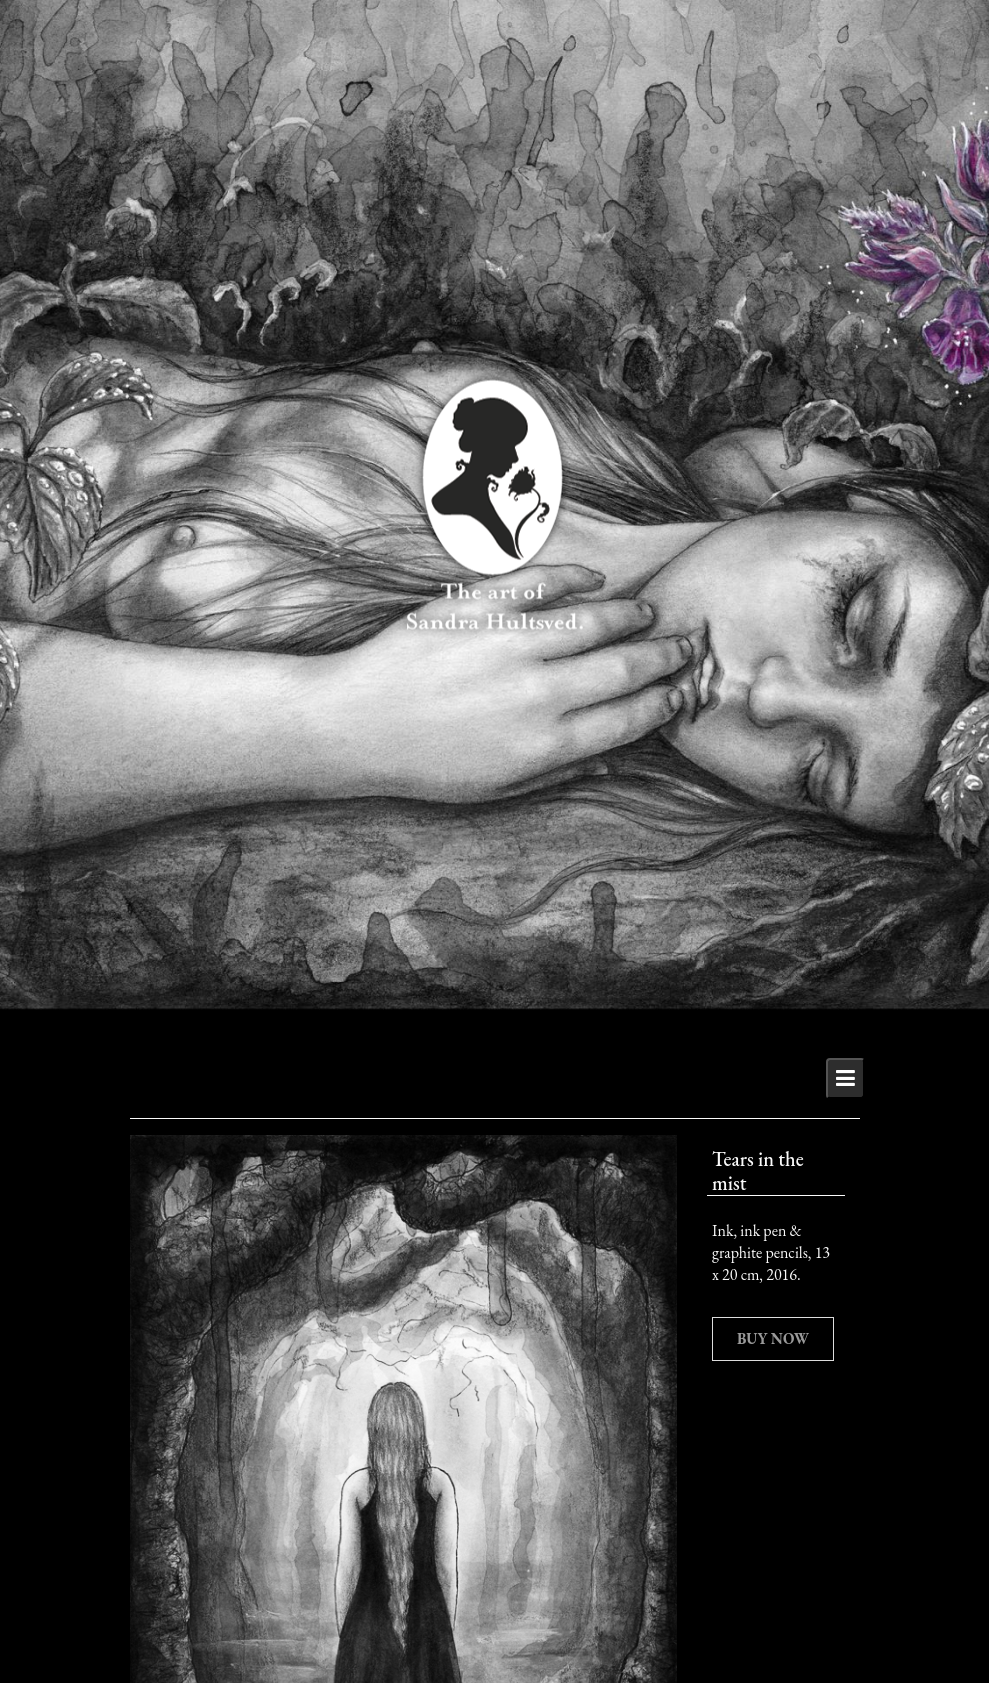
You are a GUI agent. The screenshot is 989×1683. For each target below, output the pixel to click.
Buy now (773, 1338)
